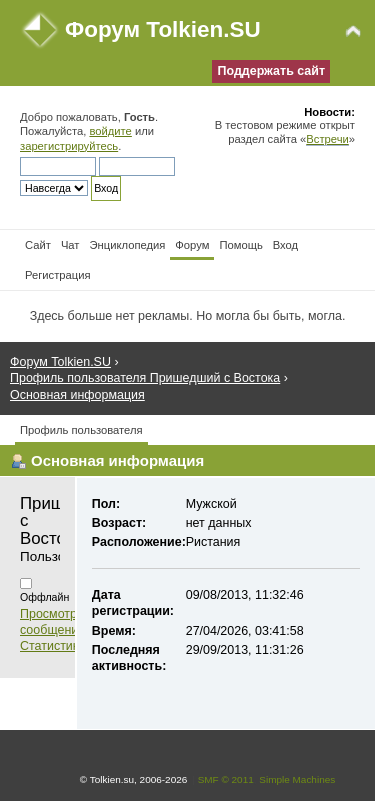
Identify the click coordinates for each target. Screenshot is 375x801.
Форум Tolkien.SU (163, 29)
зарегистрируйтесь (69, 146)
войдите (110, 131)
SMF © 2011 (226, 779)
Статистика (53, 646)
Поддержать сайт (271, 71)
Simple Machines (297, 779)
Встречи (327, 139)
